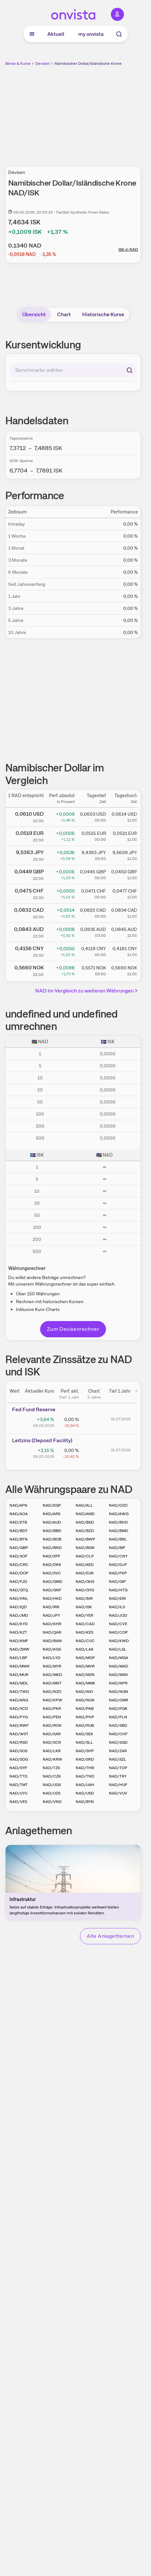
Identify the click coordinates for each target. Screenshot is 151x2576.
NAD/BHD (118, 1522)
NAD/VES (18, 1801)
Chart (64, 314)
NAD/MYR (52, 1666)
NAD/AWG (118, 1513)
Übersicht (34, 314)
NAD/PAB (85, 1708)
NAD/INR (84, 1598)
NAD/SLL (84, 1742)
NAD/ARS (51, 1513)
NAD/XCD (18, 1708)
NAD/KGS (52, 1649)
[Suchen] (129, 370)
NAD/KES (84, 1632)
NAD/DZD (118, 1505)
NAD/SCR (52, 1742)
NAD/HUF (118, 1784)
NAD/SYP (18, 1767)
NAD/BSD (85, 1522)
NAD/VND (52, 1801)
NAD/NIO (84, 1691)
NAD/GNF (52, 1590)
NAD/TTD (18, 1776)
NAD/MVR (85, 1666)
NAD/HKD (52, 1598)
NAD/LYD (51, 1657)
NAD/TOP (118, 1767)
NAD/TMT (18, 1784)
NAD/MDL (18, 1683)
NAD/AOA (18, 1513)
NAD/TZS (51, 1767)
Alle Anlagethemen (110, 1936)
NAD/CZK (52, 1776)
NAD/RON (52, 1725)
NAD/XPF (51, 1556)
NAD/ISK (84, 1607)
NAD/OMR (118, 1700)
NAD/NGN (118, 1691)
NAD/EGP (52, 1505)
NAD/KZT (18, 1632)
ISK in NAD (128, 249)
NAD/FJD (18, 1581)
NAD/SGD (118, 1742)
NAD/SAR (52, 1734)
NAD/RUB (85, 1725)
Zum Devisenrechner (73, 1329)
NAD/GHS (85, 1581)
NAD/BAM (52, 1640)
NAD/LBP (18, 1657)
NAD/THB (85, 1767)
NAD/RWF (19, 1725)
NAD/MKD (52, 1674)
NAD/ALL (84, 1505)
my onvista (91, 34)
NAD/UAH (85, 1784)
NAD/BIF (117, 1547)
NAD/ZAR (118, 1750)
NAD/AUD (52, 1522)
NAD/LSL (117, 1649)
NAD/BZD (85, 1530)
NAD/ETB (18, 1522)
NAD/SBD (118, 1725)
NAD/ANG (18, 1700)
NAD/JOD (118, 1615)
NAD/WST (18, 1734)
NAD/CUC (85, 1640)
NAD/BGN (85, 1547)
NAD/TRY (118, 1776)
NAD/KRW (52, 1759)
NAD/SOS (18, 1750)
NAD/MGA (118, 1657)
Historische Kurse (103, 314)
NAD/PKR (52, 1708)
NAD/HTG (118, 1590)
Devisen (42, 63)
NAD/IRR (51, 1607)
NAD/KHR (52, 1623)
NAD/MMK (85, 1683)
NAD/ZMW (19, 1649)
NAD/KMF (18, 1640)
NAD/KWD (119, 1640)
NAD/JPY (51, 1615)
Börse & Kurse (18, 63)
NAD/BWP (85, 1539)
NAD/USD (85, 1793)
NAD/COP (118, 1632)
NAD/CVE (118, 1623)
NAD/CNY (118, 1556)
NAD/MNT (52, 1683)
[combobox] (73, 370)
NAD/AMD (85, 1513)
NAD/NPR (118, 1683)
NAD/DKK (52, 1564)
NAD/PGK (118, 1708)
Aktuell (55, 34)
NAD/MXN (118, 1674)
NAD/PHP (85, 1717)
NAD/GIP (117, 1581)
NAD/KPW (52, 1700)
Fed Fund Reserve (33, 1409)
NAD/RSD (18, 1742)
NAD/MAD (118, 1666)
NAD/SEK (84, 1734)
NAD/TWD (19, 1691)
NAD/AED (85, 1564)
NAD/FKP (118, 1573)
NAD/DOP (18, 1573)
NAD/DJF (118, 1564)
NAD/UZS (51, 1793)
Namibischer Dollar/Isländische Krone (88, 63)
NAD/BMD (118, 1530)
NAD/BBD (52, 1530)
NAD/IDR (117, 1598)
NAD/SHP (85, 1750)
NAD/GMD (52, 1581)
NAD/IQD (18, 1607)
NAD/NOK (85, 1700)
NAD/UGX (52, 1784)
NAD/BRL (118, 1539)
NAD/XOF (18, 1556)
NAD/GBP (18, 1547)
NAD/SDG (18, 1759)
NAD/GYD (85, 1590)
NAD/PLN (118, 1717)
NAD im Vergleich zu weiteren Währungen (87, 990)
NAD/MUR (18, 1674)
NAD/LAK (85, 1649)
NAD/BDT (18, 1530)
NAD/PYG (18, 1717)
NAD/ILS (117, 1607)
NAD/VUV (118, 1793)
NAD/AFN (18, 1505)
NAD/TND (85, 1776)
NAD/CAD (85, 1623)
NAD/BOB (52, 1539)
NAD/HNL (18, 1598)
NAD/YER (84, 1615)
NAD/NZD (52, 1691)
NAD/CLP (85, 1556)
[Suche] (119, 34)
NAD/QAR (52, 1632)
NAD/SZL (117, 1759)
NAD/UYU (18, 1793)
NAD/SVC (52, 1573)
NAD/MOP (85, 1657)
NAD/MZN (85, 1674)
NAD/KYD (18, 1623)
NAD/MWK (19, 1666)
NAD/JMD (18, 1615)
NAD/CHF (118, 1734)
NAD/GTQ (18, 1590)
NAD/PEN (52, 1717)
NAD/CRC (18, 1564)
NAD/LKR (52, 1750)
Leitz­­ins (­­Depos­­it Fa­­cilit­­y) (42, 1440)
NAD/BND (52, 1547)
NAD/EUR (85, 1573)
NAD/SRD (85, 1759)
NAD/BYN (85, 1801)
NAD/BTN (18, 1539)
